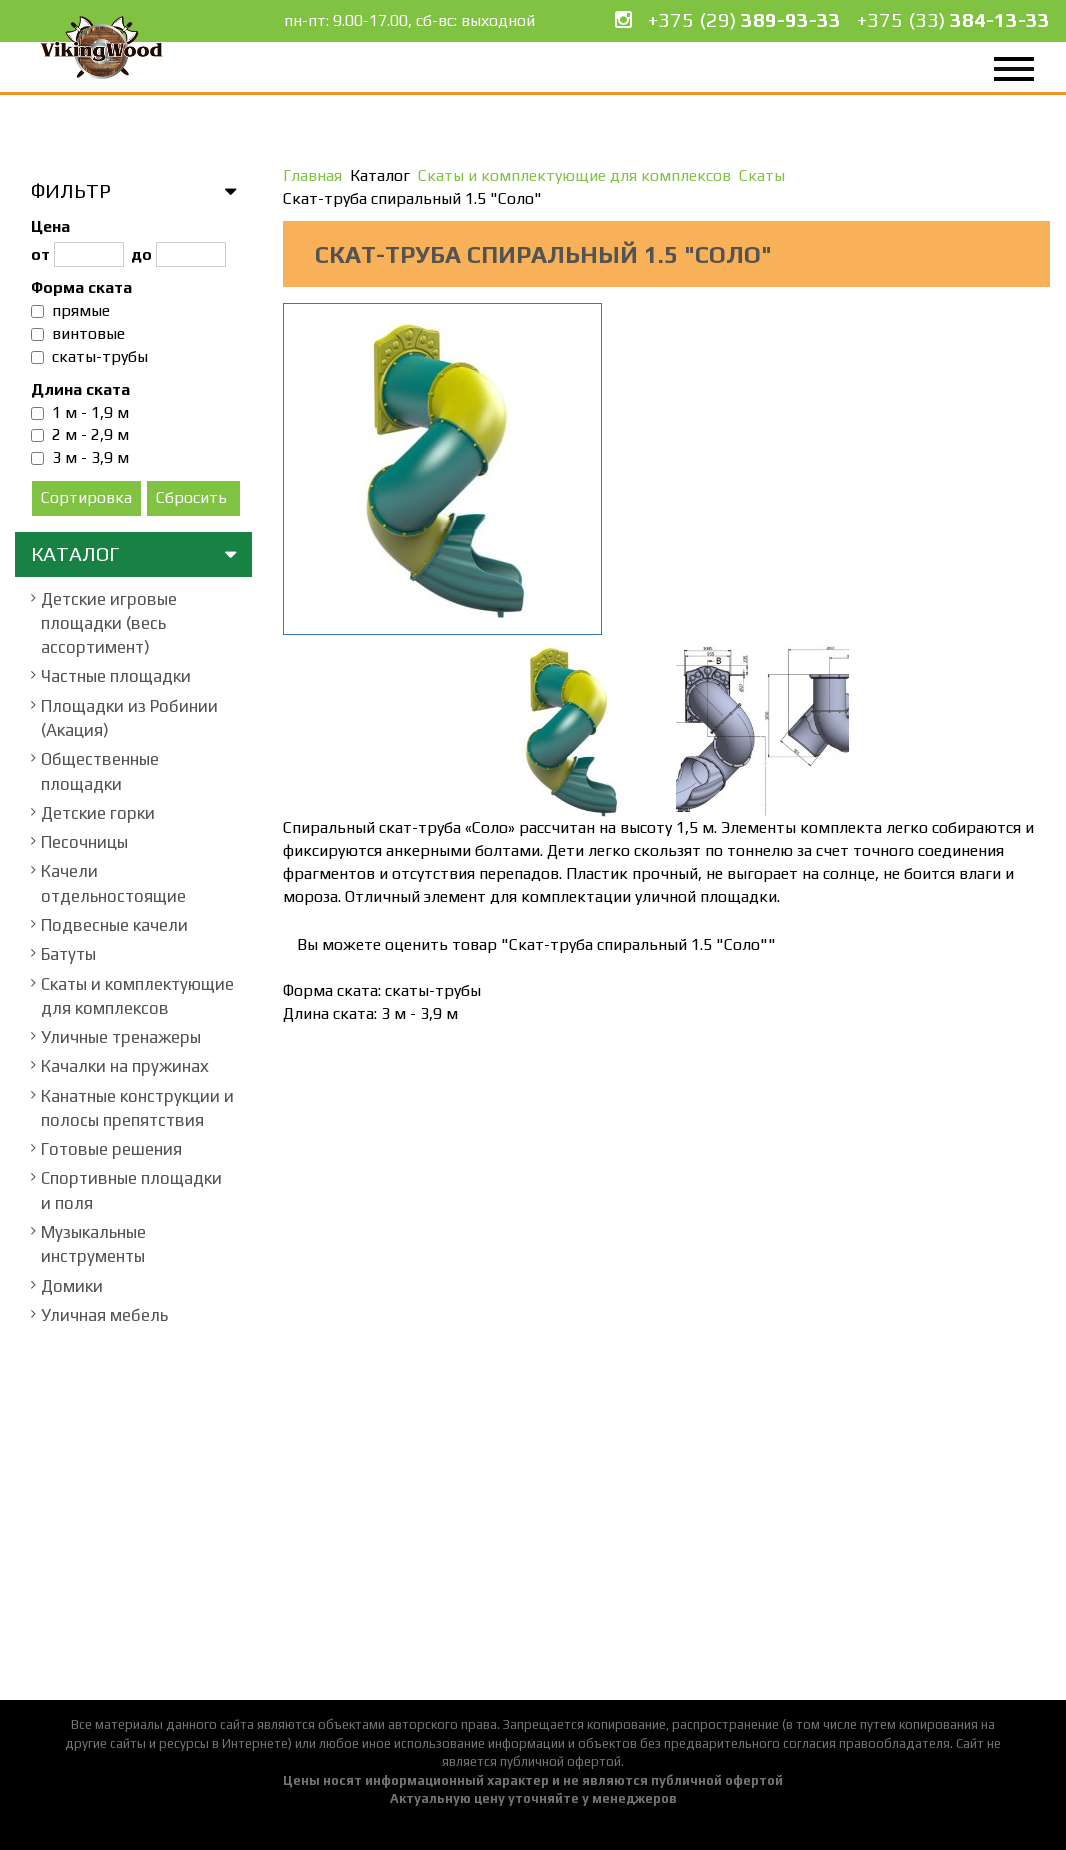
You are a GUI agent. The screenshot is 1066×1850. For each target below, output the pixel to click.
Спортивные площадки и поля (131, 1190)
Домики (72, 1286)
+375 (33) (953, 19)
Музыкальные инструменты (93, 1244)
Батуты (68, 954)
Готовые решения (111, 1149)
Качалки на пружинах (125, 1066)
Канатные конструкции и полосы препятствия (137, 1108)
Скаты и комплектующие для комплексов (137, 996)
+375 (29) (744, 19)
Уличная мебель (104, 1315)
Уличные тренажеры (121, 1037)
